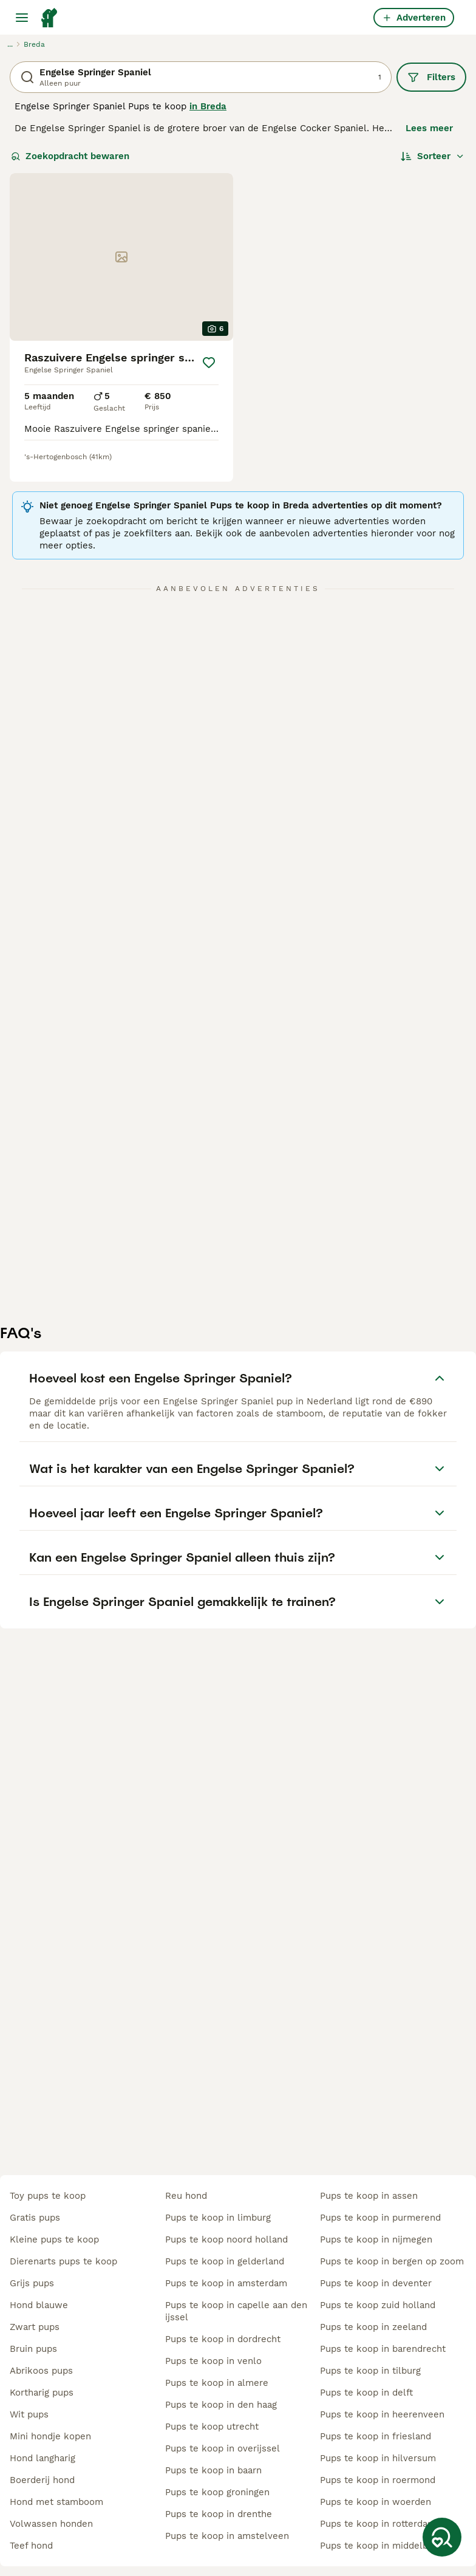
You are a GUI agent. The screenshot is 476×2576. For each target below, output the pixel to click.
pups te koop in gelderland (224, 2261)
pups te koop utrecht (212, 2426)
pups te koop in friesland (375, 2436)
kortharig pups (41, 2392)
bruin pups (33, 2348)
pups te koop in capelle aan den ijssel (236, 2311)
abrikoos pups (41, 2370)
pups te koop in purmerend (380, 2217)
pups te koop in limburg (218, 2217)
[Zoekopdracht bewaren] (442, 2537)
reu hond (186, 2195)
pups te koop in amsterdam (226, 2283)
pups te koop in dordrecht (222, 2339)
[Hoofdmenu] (22, 17)
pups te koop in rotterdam (378, 2523)
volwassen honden (51, 2523)
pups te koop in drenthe (218, 2514)
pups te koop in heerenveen (382, 2414)
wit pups (29, 2414)
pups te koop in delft (366, 2392)
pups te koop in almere (216, 2382)
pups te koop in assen (369, 2195)
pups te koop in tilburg (370, 2370)
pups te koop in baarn (213, 2470)
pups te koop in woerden (375, 2501)
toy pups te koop (48, 2195)
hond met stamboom (56, 2501)
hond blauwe (39, 2305)
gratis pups (35, 2217)
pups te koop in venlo (213, 2361)
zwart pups (34, 2326)
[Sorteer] (432, 156)
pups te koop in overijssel (222, 2448)
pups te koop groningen (217, 2492)
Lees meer (429, 128)
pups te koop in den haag (221, 2404)
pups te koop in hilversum (378, 2458)
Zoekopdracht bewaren (70, 156)
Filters (431, 77)
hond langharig (42, 2458)
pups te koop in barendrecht (383, 2348)
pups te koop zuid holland (377, 2305)
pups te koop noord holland (226, 2239)
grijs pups (32, 2283)
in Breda (207, 106)
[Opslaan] (209, 362)
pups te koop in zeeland (373, 2326)
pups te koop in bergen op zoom (392, 2261)
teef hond (31, 2545)
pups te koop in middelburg (381, 2545)
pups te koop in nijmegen (376, 2239)
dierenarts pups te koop (63, 2261)
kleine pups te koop (54, 2239)
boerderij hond (42, 2480)
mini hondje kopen (50, 2436)
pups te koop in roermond (377, 2480)
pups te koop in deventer (376, 2283)
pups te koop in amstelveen (227, 2535)
